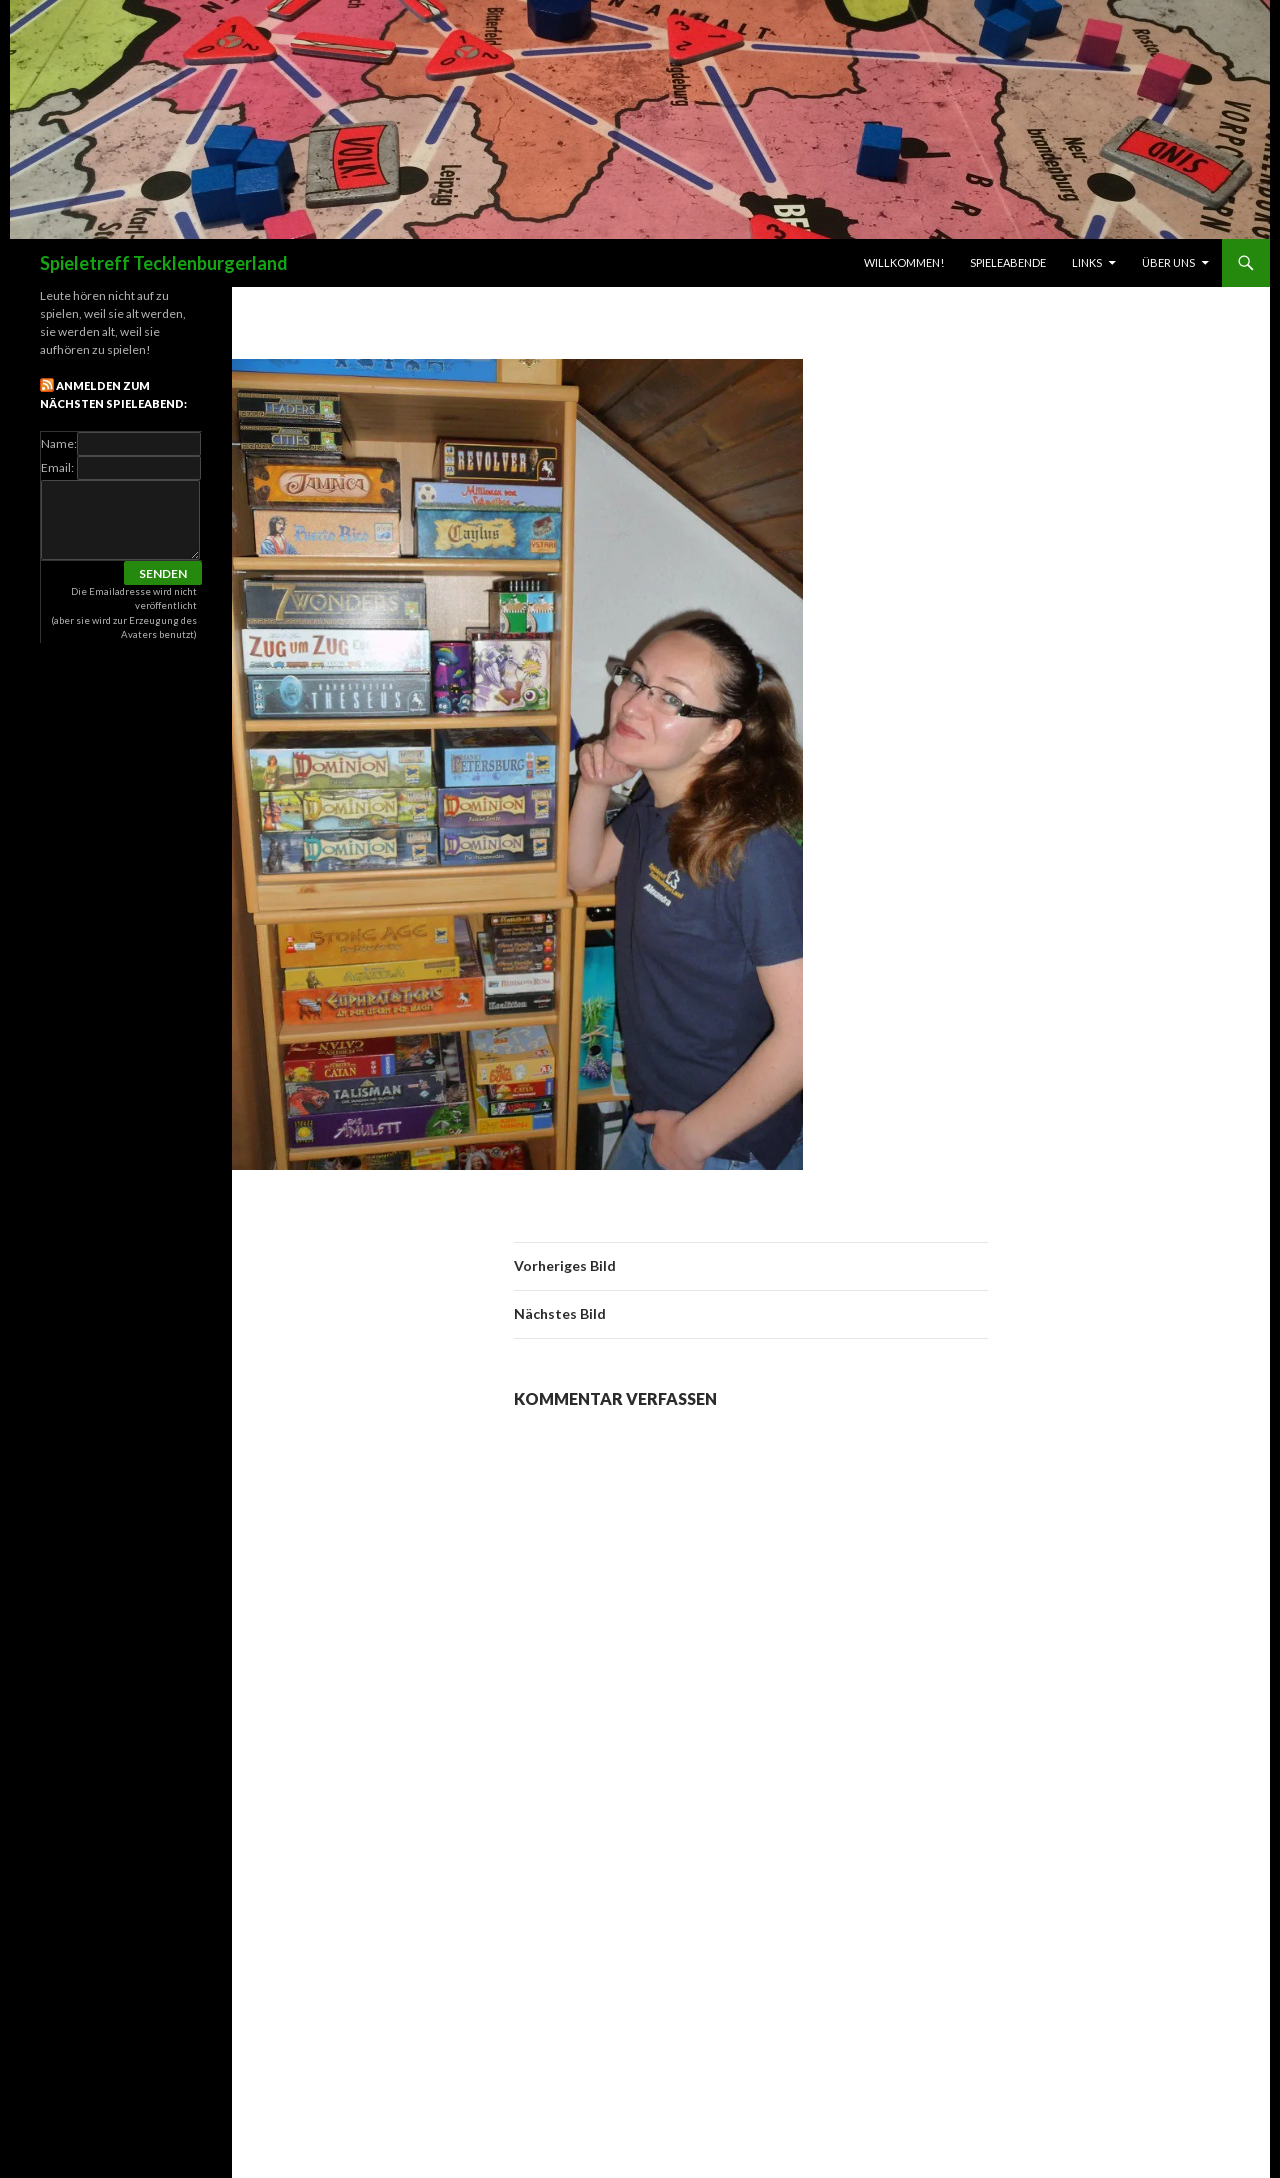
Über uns (1168, 262)
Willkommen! (904, 262)
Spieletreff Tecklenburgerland (164, 263)
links (1087, 262)
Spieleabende (1008, 262)
